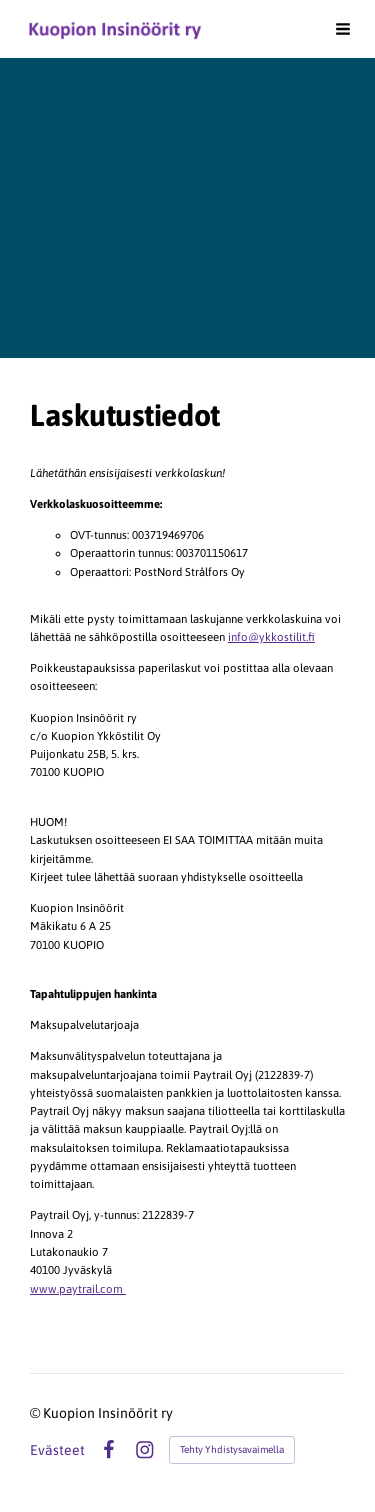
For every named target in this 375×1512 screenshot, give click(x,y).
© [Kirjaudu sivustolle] (36, 1413)
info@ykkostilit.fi (271, 636)
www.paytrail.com (78, 1288)
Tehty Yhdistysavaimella (232, 1449)
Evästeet (57, 1450)
